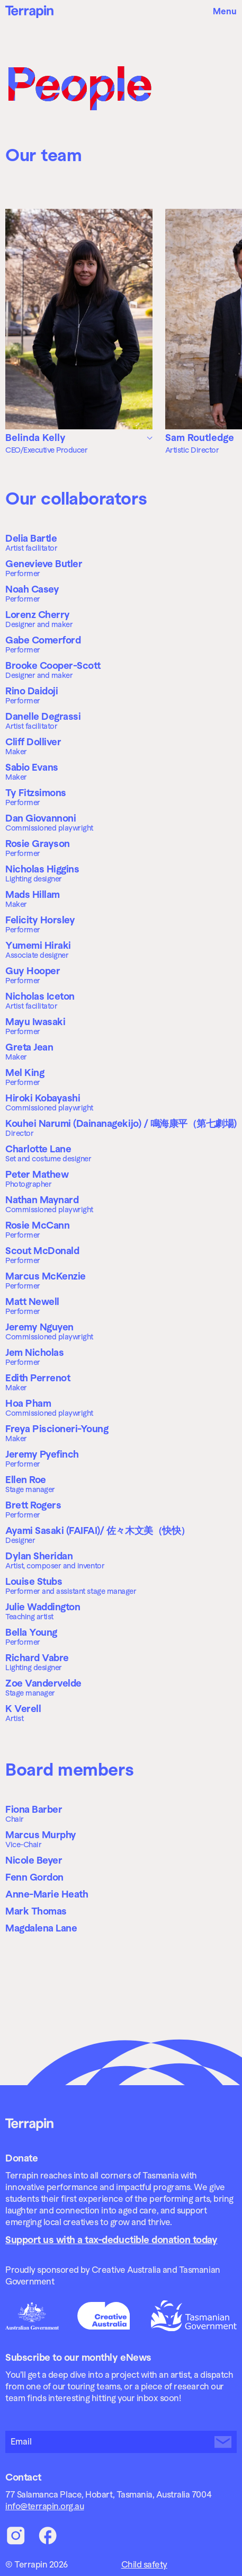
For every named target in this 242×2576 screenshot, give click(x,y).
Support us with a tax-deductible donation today (111, 2239)
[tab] (79, 438)
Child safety (144, 2565)
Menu (225, 11)
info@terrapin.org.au (44, 2506)
